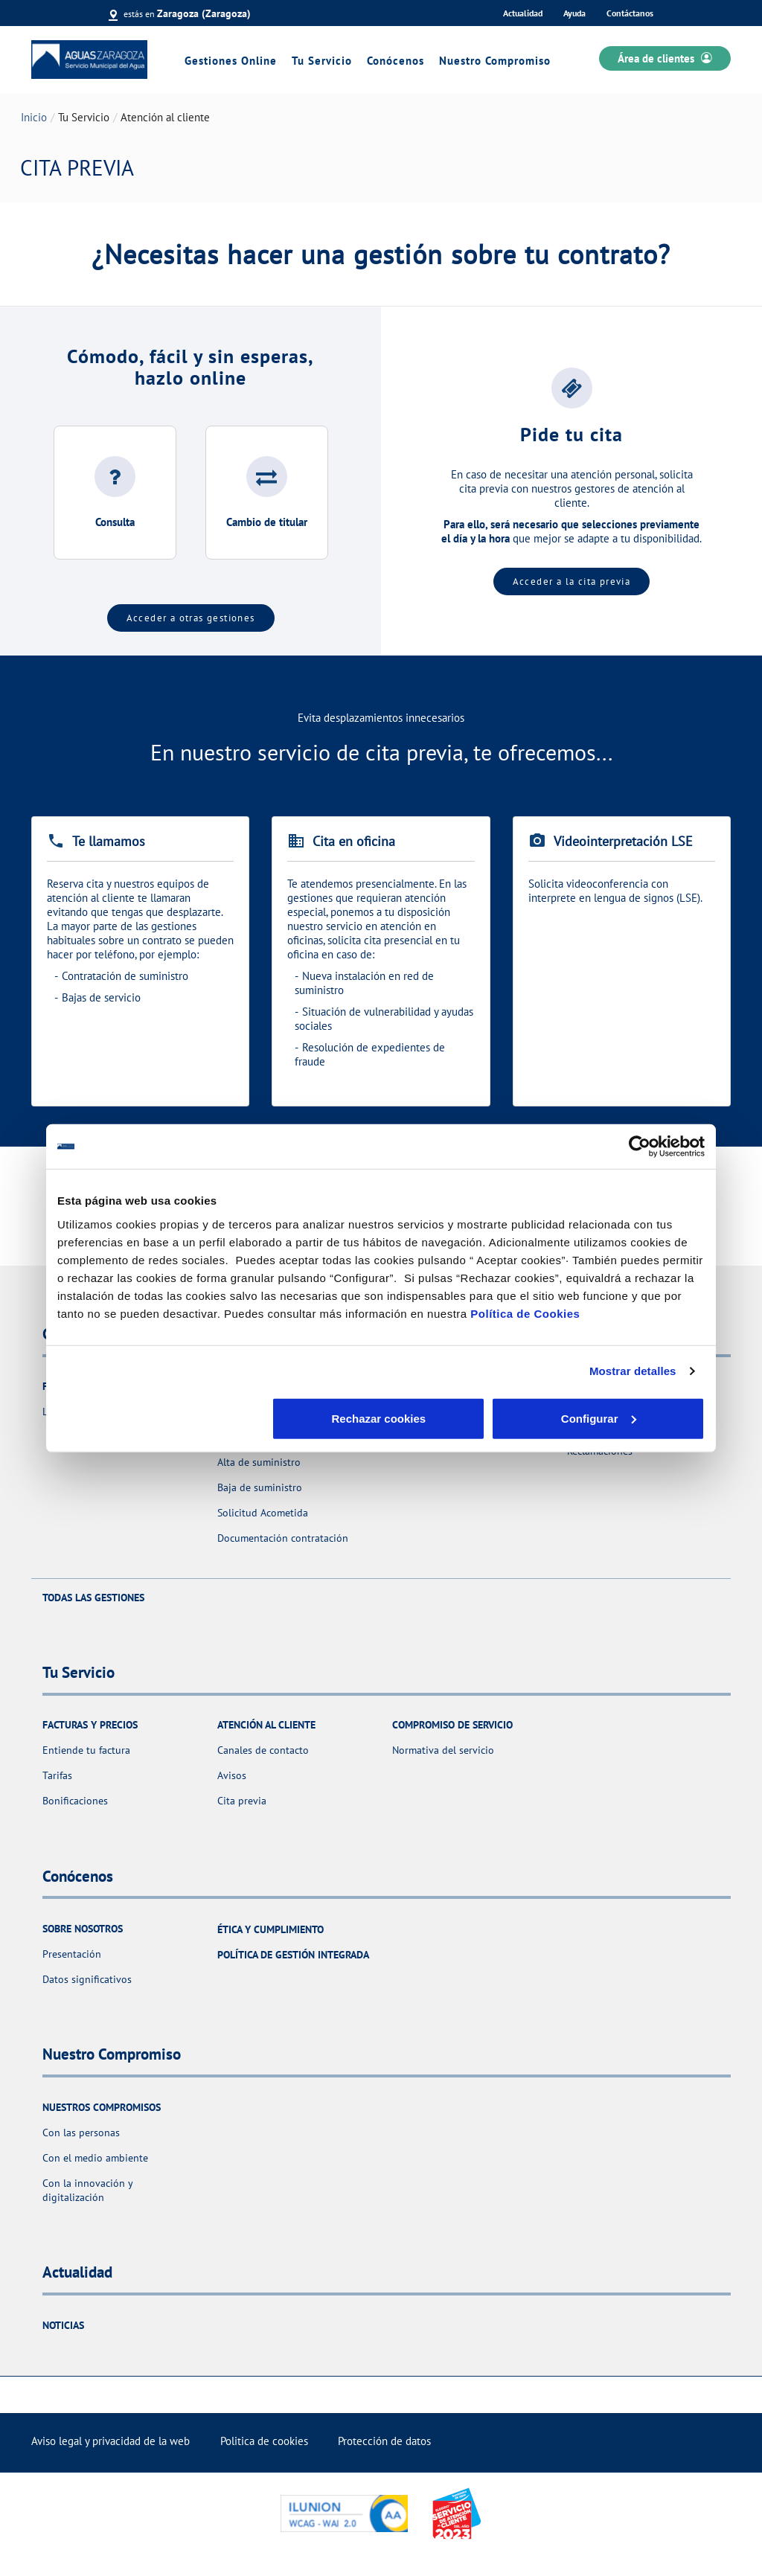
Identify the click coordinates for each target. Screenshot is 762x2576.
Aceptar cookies (599, 1418)
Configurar (381, 1418)
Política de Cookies (525, 1313)
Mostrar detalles (632, 1371)
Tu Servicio (322, 61)
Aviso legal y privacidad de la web (110, 2441)
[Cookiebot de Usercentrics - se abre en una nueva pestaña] (639, 1146)
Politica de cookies (264, 2441)
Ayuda (574, 13)
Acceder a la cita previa (572, 581)
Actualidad (522, 13)
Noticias (63, 2325)
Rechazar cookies (163, 1418)
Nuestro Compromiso (495, 61)
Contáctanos (629, 13)
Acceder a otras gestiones (191, 618)
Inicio (34, 117)
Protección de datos (384, 2441)
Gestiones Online (231, 61)
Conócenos (395, 61)
